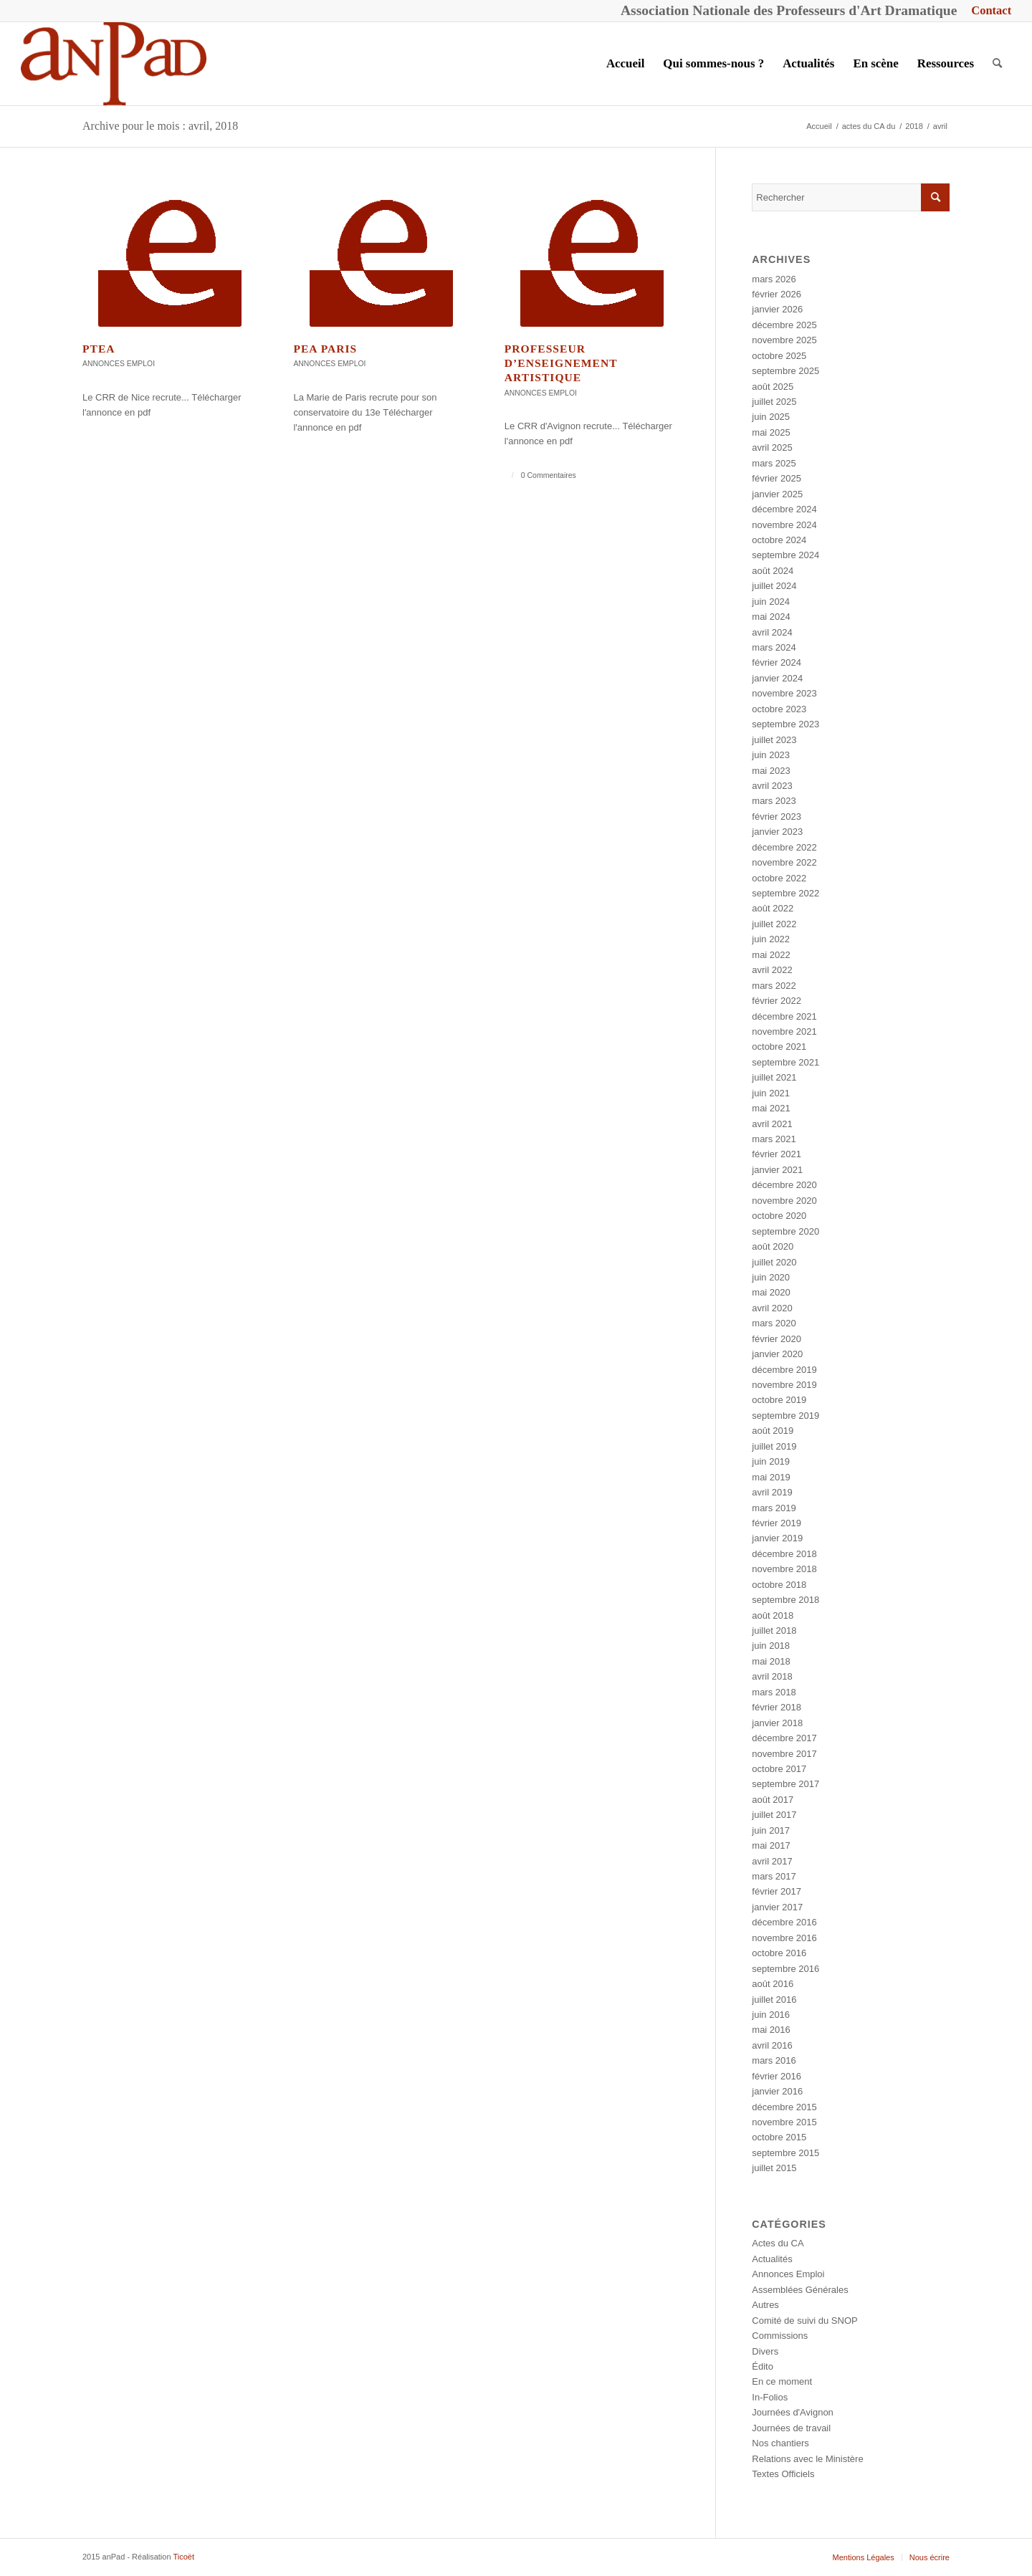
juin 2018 (771, 1645)
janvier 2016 (777, 2091)
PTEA (98, 349)
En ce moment (782, 2381)
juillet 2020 (774, 1262)
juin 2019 (771, 1461)
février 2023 (776, 816)
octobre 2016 (779, 1953)
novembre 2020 (784, 1200)
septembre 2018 (785, 1599)
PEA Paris (325, 349)
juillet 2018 (774, 1630)
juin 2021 (771, 1093)
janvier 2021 (777, 1169)
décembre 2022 (784, 847)
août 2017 (772, 1799)
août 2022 (772, 908)
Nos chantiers (780, 2443)
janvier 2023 (777, 831)
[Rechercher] (997, 63)
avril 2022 (772, 969)
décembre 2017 (784, 1738)
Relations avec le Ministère (807, 2458)
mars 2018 (774, 1692)
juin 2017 (771, 1830)
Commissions (780, 2335)
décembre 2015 (784, 2107)
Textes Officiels (783, 2474)
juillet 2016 (774, 1999)
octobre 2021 (779, 1046)
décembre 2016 (784, 1922)
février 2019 (776, 1523)
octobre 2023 (779, 709)
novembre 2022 (784, 862)
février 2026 (776, 294)
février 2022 (776, 1000)
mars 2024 (774, 647)
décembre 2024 (784, 509)
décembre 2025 (784, 325)
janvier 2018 (777, 1723)
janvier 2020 (777, 1354)
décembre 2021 (784, 1016)
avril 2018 (772, 1676)
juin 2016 (771, 2014)
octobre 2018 (779, 1584)
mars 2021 (774, 1139)
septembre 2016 (785, 1968)
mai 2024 (771, 616)
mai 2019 (771, 1477)
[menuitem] (987, 11)
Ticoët (183, 2556)
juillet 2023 (774, 739)
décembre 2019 (784, 1369)
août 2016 (772, 1983)
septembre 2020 (785, 1231)
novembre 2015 (784, 2122)
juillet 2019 (774, 1446)
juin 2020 (771, 1277)
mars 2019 (774, 1508)
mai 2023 (771, 770)
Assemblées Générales (800, 2289)
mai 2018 (771, 1661)
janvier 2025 (777, 494)
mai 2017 (771, 1845)
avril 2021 (772, 1124)
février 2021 (776, 1154)
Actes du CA (777, 2243)
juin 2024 (771, 601)
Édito (762, 2366)
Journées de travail (791, 2428)
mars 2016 (774, 2060)
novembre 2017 (784, 1753)
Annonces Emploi (118, 364)
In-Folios (770, 2397)
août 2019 (772, 1430)
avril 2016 (772, 2045)
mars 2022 (774, 985)
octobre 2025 (779, 355)
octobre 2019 (779, 1399)
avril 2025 (772, 447)
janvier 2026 (777, 309)
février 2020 (776, 1339)
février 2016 (776, 2076)
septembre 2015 (785, 2153)
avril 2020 (772, 1308)
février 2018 (776, 1707)
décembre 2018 (784, 1553)
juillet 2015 (774, 2168)
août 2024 (772, 570)
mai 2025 (771, 432)
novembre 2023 (784, 693)
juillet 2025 (774, 401)
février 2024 (776, 662)
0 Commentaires (548, 475)
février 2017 (776, 1891)
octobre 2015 (779, 2137)
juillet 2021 (774, 1077)
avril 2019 (772, 1492)
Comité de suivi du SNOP (804, 2320)
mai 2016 (771, 2029)
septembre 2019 (785, 1415)
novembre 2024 (784, 524)
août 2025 (772, 386)
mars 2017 (774, 1876)
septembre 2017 (785, 1783)
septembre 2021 (785, 1062)
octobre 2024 (779, 540)
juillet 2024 (774, 585)
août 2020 (772, 1246)
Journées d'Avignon (792, 2412)
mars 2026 (774, 279)
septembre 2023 (785, 724)
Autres (765, 2304)
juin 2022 (771, 939)
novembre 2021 (784, 1031)
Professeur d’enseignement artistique (561, 363)
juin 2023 (771, 755)
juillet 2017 (774, 1814)
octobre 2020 (779, 1215)
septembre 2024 (785, 555)
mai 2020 (771, 1292)
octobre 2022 (779, 878)
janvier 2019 (777, 1538)
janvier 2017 (777, 1907)
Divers (765, 2351)
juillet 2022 (774, 924)
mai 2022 (771, 954)
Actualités (772, 2259)
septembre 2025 (785, 370)
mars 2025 (774, 463)
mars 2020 (774, 1323)
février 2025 (776, 478)
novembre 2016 (784, 1938)
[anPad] (114, 63)
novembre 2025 (784, 340)
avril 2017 (772, 1861)
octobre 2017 (779, 1768)
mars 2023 (774, 800)
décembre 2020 (784, 1184)
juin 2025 (771, 416)
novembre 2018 (784, 1569)
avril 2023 (772, 785)
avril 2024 (772, 632)
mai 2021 (771, 1108)
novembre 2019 (784, 1384)
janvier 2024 (777, 678)
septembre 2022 (785, 893)
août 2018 (772, 1615)
